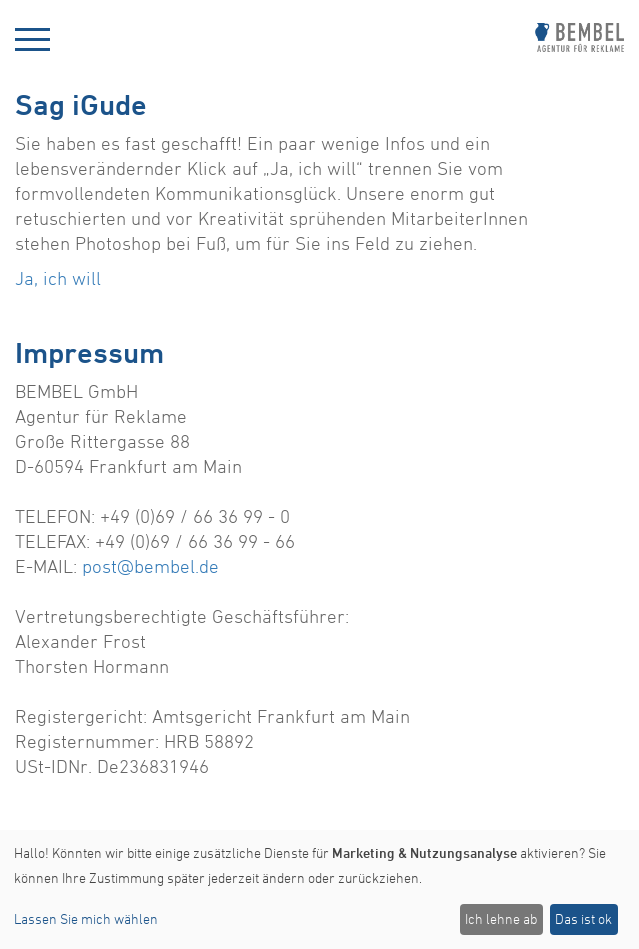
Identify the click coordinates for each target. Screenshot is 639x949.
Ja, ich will (58, 278)
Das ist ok (583, 918)
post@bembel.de (150, 566)
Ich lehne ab (501, 918)
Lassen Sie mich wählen (86, 918)
